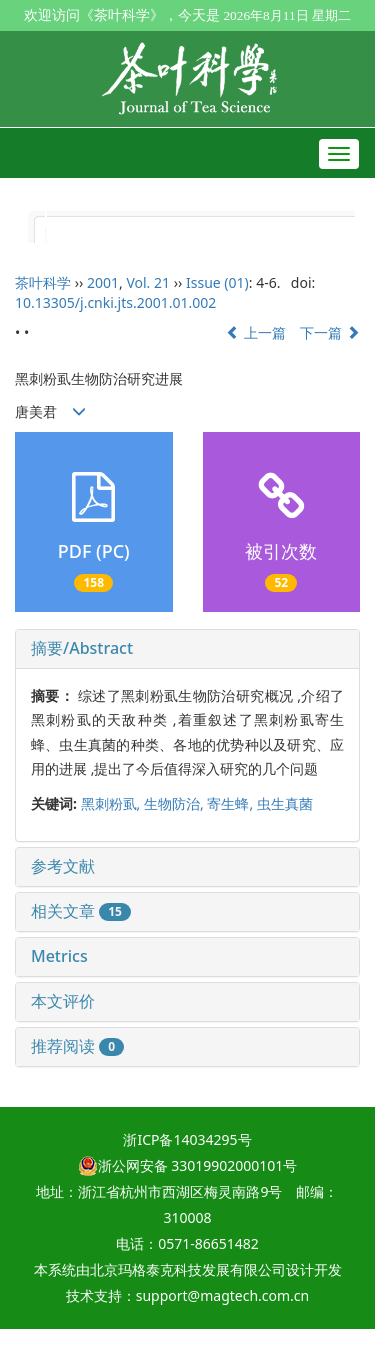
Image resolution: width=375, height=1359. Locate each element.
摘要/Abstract (82, 648)
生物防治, (175, 803)
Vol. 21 (148, 282)
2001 (103, 282)
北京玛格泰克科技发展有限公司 (188, 1269)
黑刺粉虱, (112, 803)
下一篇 (330, 332)
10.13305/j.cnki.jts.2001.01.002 (115, 302)
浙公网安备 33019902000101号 (188, 1165)
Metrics (59, 956)
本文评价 (63, 1001)
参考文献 (63, 866)
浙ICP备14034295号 (187, 1139)
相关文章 (81, 911)
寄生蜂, (231, 803)
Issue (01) (217, 282)
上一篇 (256, 332)
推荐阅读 (77, 1046)
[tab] (187, 649)
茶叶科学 (43, 282)
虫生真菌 (285, 803)
